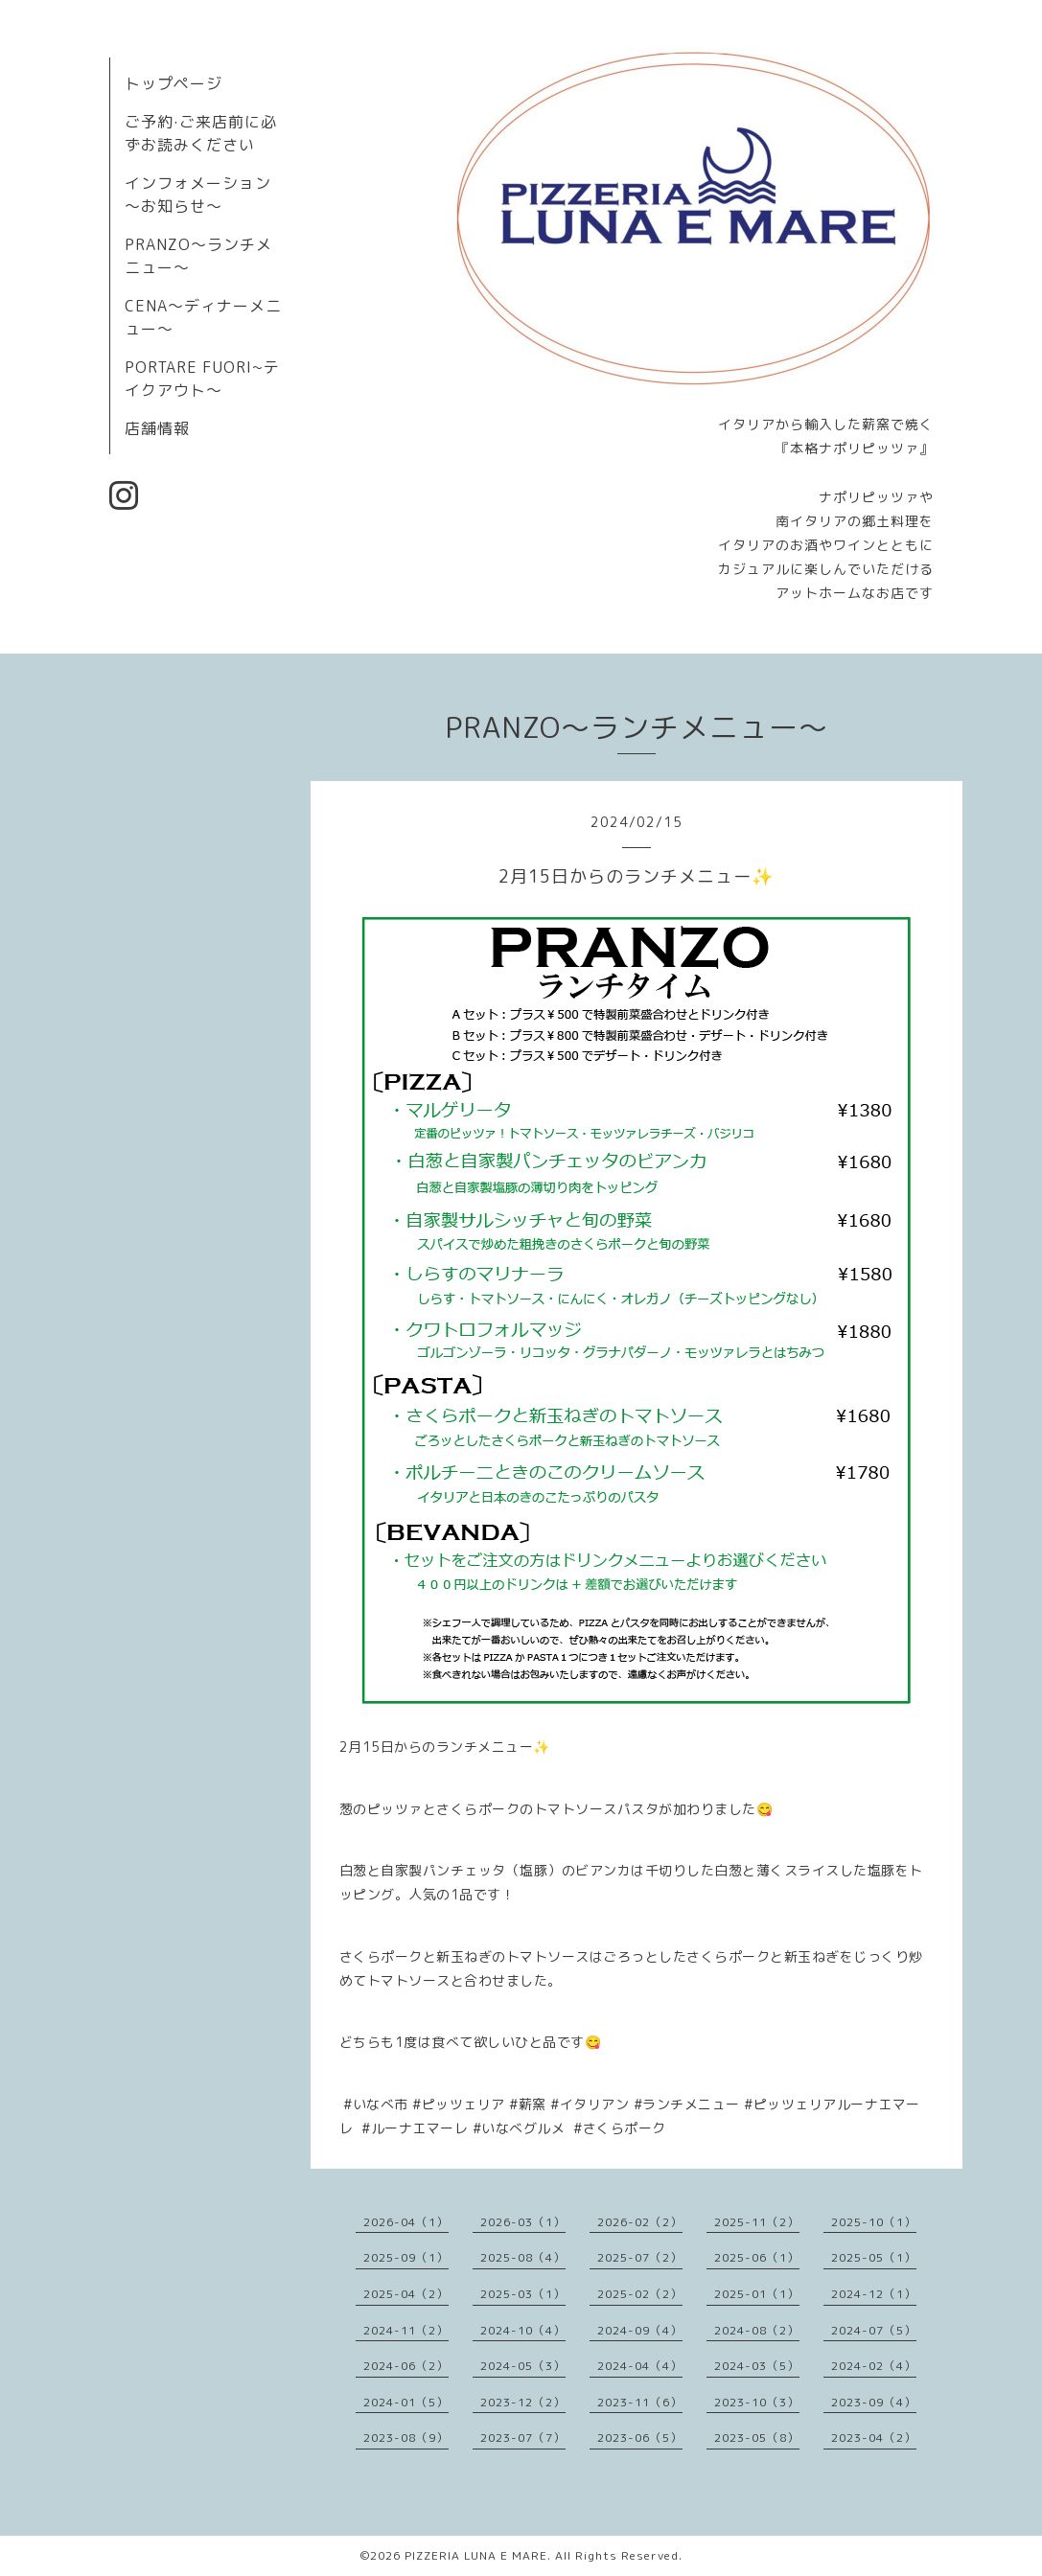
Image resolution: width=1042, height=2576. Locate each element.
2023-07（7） (523, 2437)
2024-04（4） (640, 2366)
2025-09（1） (406, 2257)
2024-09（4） (640, 2330)
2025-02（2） (640, 2294)
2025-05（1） (873, 2257)
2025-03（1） (523, 2294)
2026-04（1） (406, 2222)
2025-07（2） (640, 2257)
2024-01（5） (406, 2402)
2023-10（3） (756, 2402)
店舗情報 (157, 428)
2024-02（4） (873, 2366)
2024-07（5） (873, 2330)
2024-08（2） (756, 2330)
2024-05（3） (523, 2366)
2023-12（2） (523, 2402)
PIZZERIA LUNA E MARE (476, 2555)
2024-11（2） (406, 2330)
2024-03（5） (756, 2366)
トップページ (173, 83)
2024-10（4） (523, 2330)
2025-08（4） (523, 2257)
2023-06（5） (640, 2437)
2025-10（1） (873, 2222)
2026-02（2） (640, 2222)
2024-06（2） (406, 2366)
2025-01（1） (756, 2294)
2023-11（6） (640, 2402)
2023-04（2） (873, 2437)
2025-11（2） (756, 2222)
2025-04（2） (406, 2294)
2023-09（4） (873, 2402)
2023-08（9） (406, 2437)
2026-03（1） (523, 2222)
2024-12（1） (873, 2294)
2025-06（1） (756, 2257)
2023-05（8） (756, 2437)
